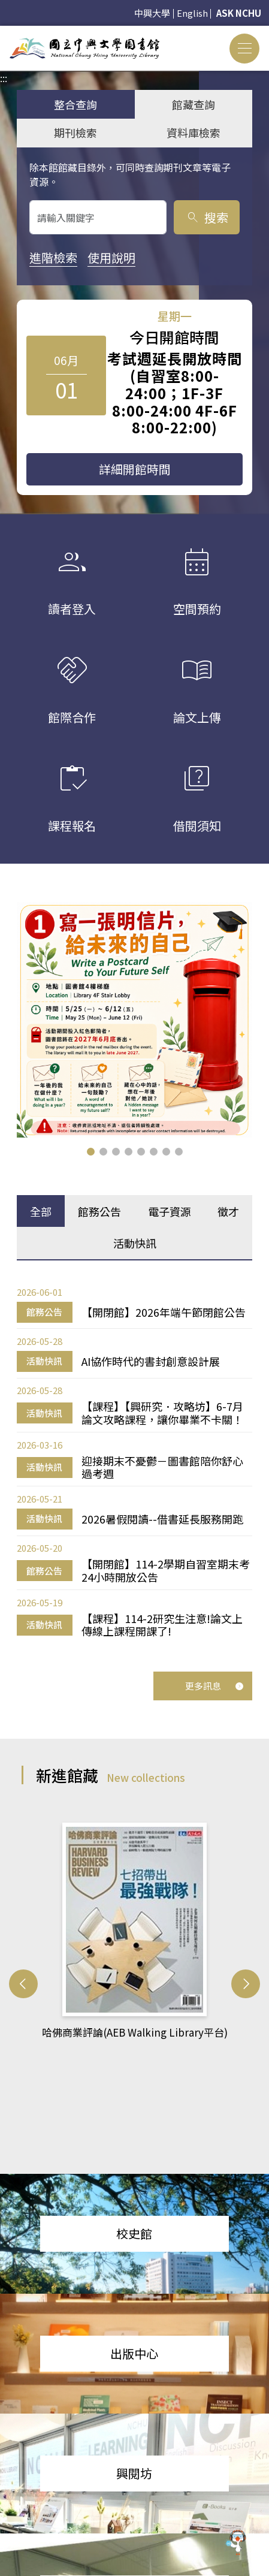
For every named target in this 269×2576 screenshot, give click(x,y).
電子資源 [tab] (169, 1211)
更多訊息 (214, 1685)
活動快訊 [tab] (134, 1243)
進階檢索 (53, 257)
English (192, 13)
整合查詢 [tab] (75, 104)
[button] (91, 1152)
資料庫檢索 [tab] (193, 132)
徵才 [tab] (228, 1211)
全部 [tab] (41, 1211)
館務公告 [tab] (99, 1211)
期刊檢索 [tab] (75, 132)
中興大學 (152, 13)
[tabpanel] (134, 1461)
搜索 (207, 217)
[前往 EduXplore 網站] (236, 2538)
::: (3, 33)
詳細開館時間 (135, 469)
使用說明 (111, 257)
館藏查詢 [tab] (193, 104)
